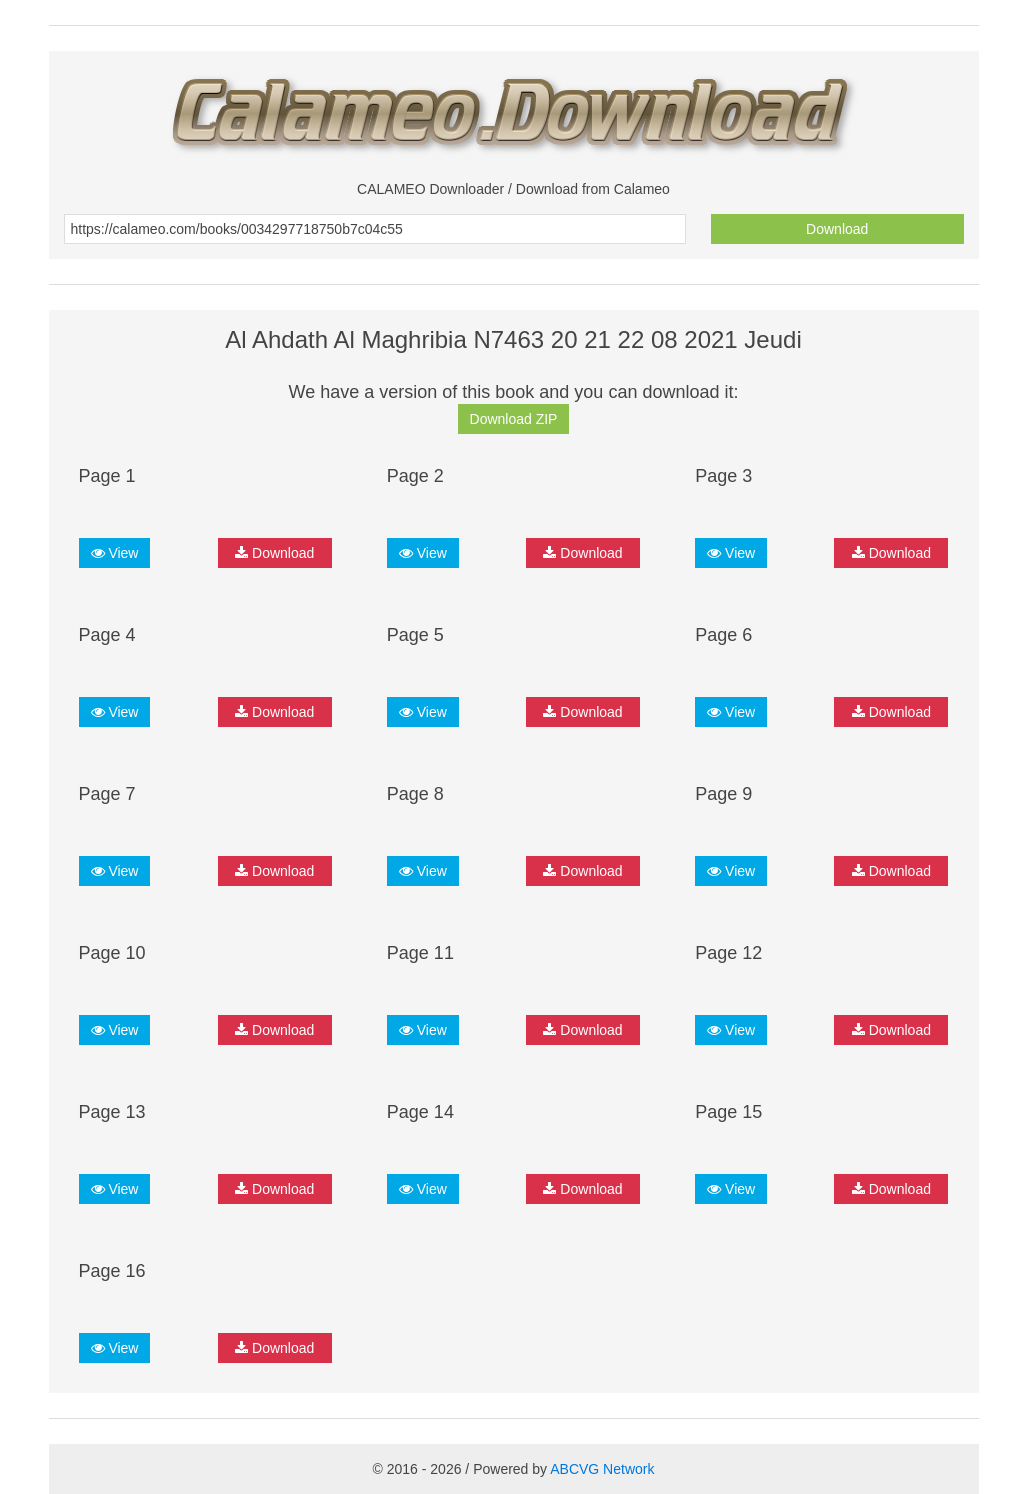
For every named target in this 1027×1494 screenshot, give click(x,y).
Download (837, 229)
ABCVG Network (602, 1469)
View (115, 553)
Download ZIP (514, 419)
